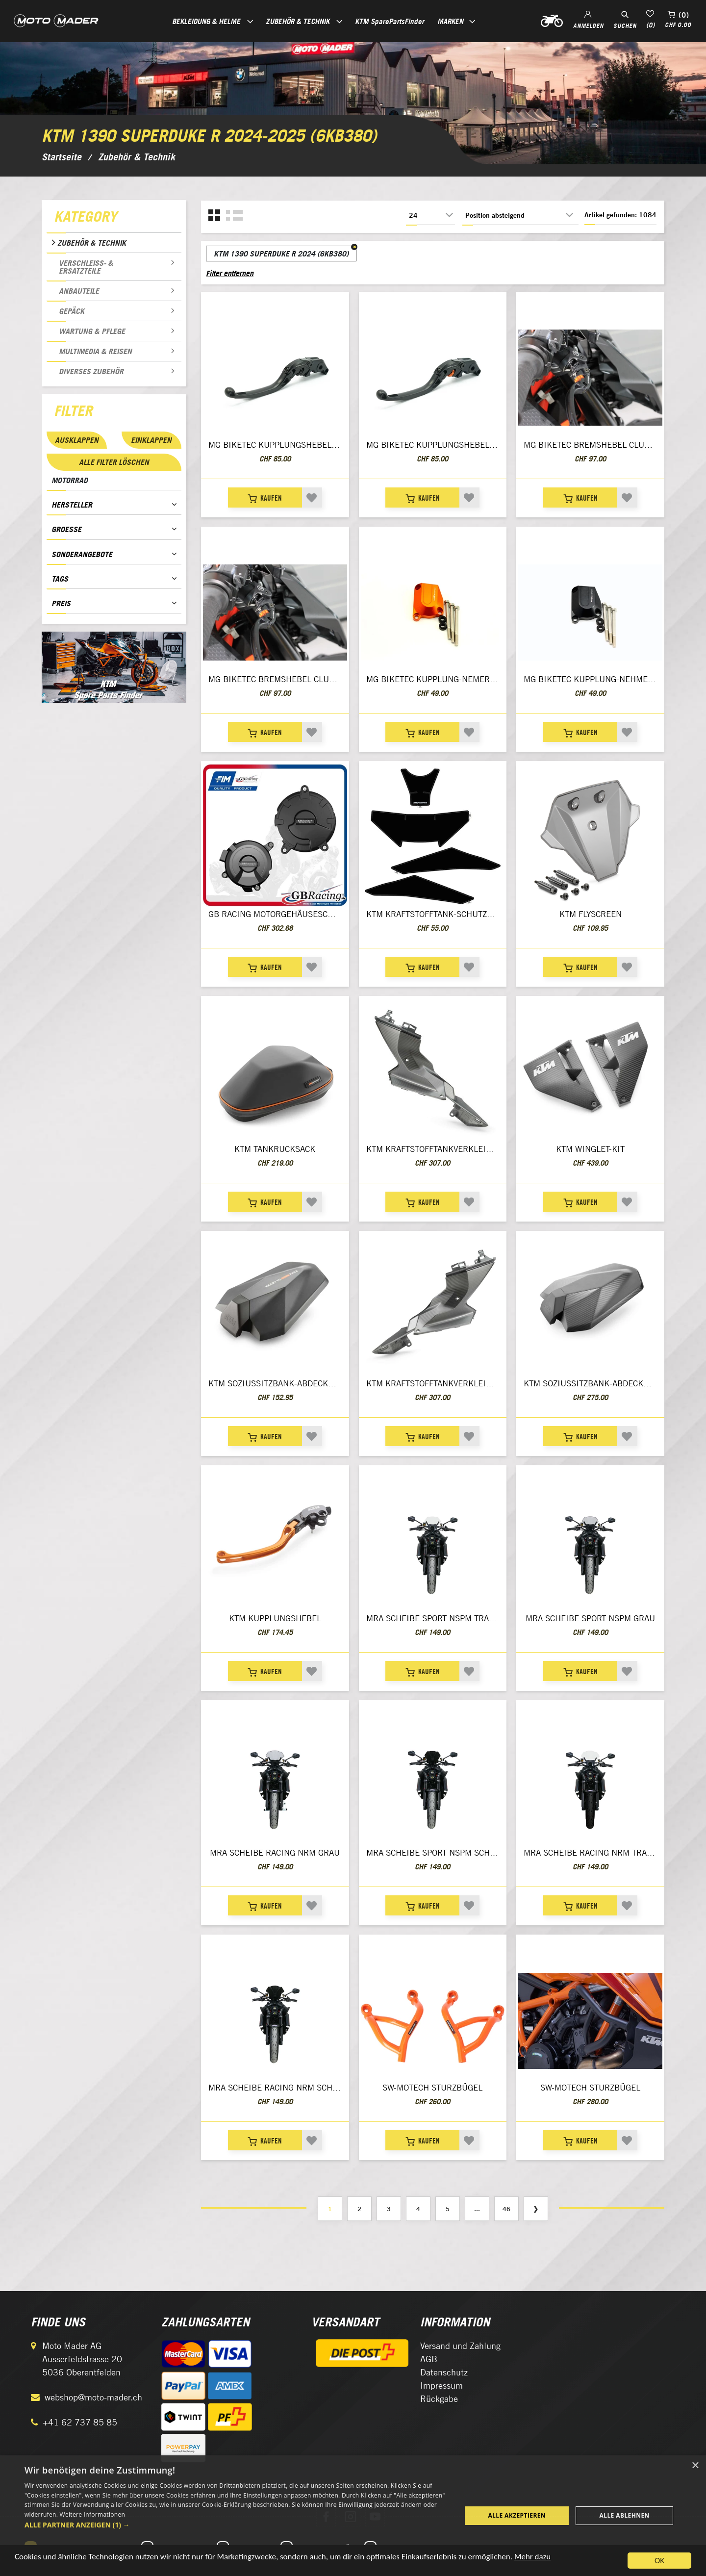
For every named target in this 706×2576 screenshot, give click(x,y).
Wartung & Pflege (92, 331)
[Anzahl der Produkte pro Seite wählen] (430, 215)
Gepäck (71, 311)
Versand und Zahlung (460, 2346)
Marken (450, 21)
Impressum (441, 2385)
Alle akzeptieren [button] (517, 2515)
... (477, 2209)
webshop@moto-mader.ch (93, 2397)
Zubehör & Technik (91, 243)
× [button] (695, 2466)
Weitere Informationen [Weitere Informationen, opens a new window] (93, 2514)
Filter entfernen (229, 273)
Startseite (61, 157)
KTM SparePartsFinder (389, 21)
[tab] (114, 218)
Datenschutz (444, 2372)
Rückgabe (439, 2399)
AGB (428, 2359)
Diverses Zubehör (91, 371)
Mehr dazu (532, 2556)
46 (506, 2209)
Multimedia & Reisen (95, 351)
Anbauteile (79, 291)
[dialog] (353, 2515)
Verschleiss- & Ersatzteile (86, 267)
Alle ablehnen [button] (625, 2515)
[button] (237, 2525)
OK (659, 2560)
